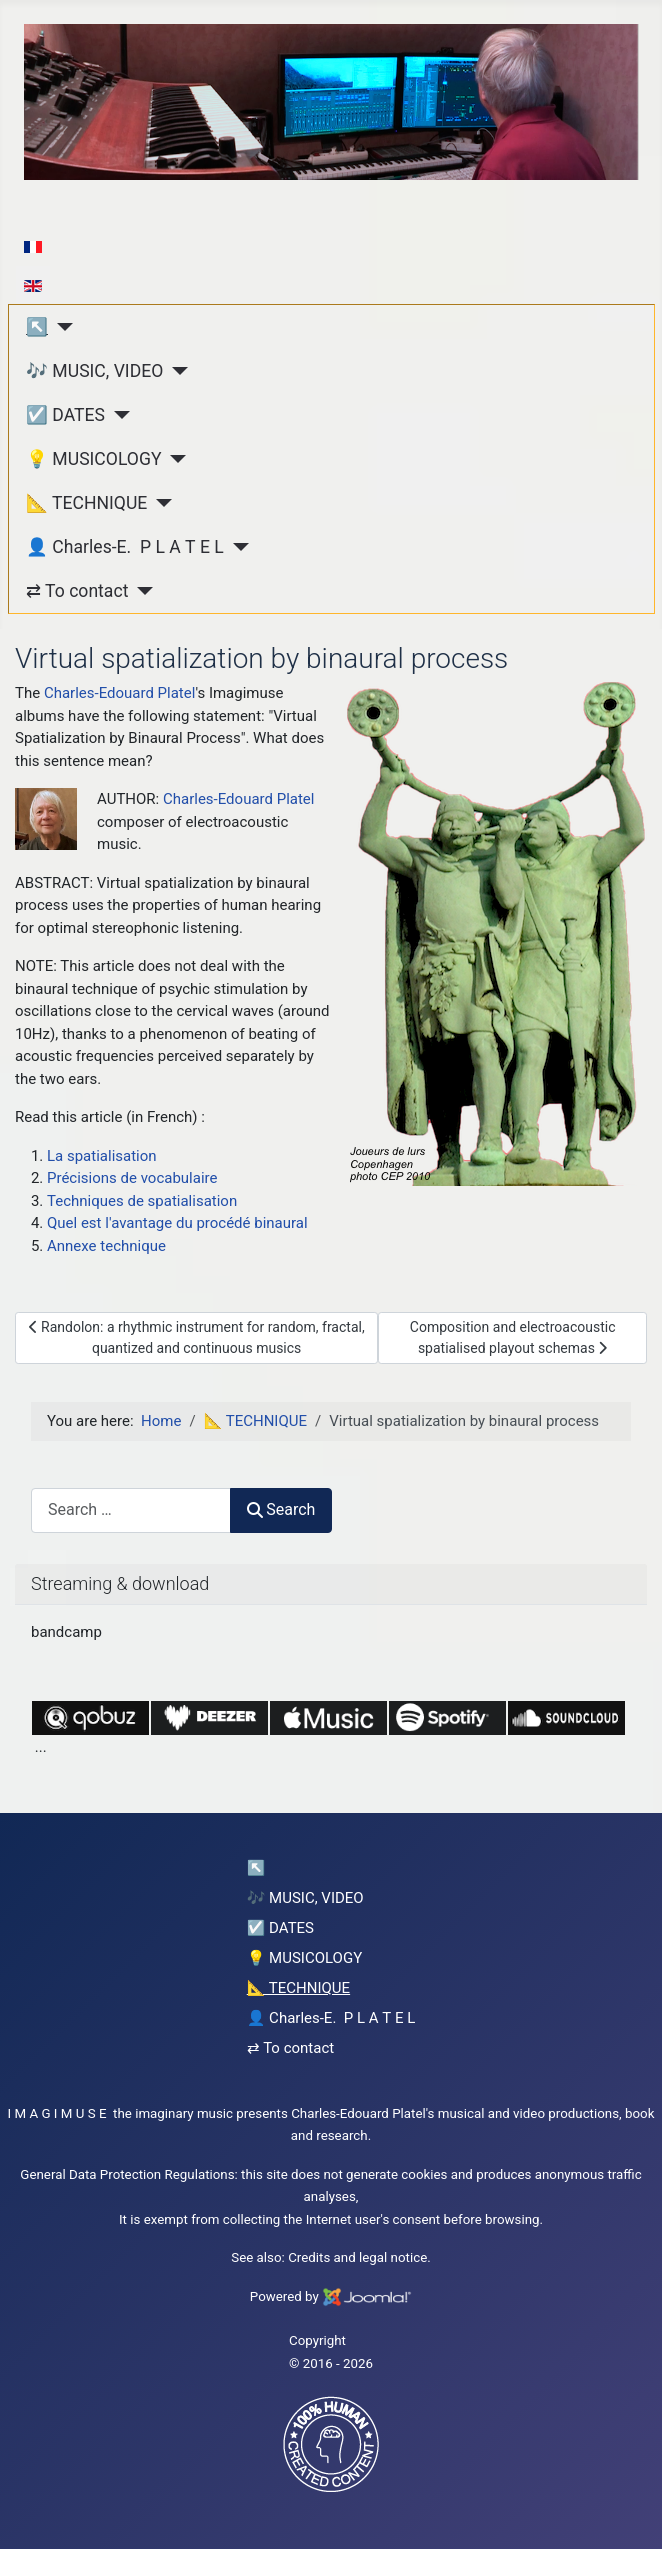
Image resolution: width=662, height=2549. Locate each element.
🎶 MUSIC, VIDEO (94, 371)
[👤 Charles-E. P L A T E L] (236, 547)
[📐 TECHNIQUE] (159, 503)
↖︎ (37, 327)
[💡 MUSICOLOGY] (174, 459)
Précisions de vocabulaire (132, 1178)
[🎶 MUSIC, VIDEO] (175, 371)
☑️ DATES (65, 415)
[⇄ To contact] (140, 591)
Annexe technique (106, 1246)
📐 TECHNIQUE (86, 503)
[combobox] (131, 1510)
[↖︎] (60, 327)
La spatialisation (102, 1156)
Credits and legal (337, 2257)
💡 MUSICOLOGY (93, 459)
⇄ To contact (77, 591)
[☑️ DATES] (117, 415)
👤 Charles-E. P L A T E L (125, 547)
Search (281, 1509)
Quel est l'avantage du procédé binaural (177, 1223)
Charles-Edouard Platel (120, 693)
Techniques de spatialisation (142, 1201)
